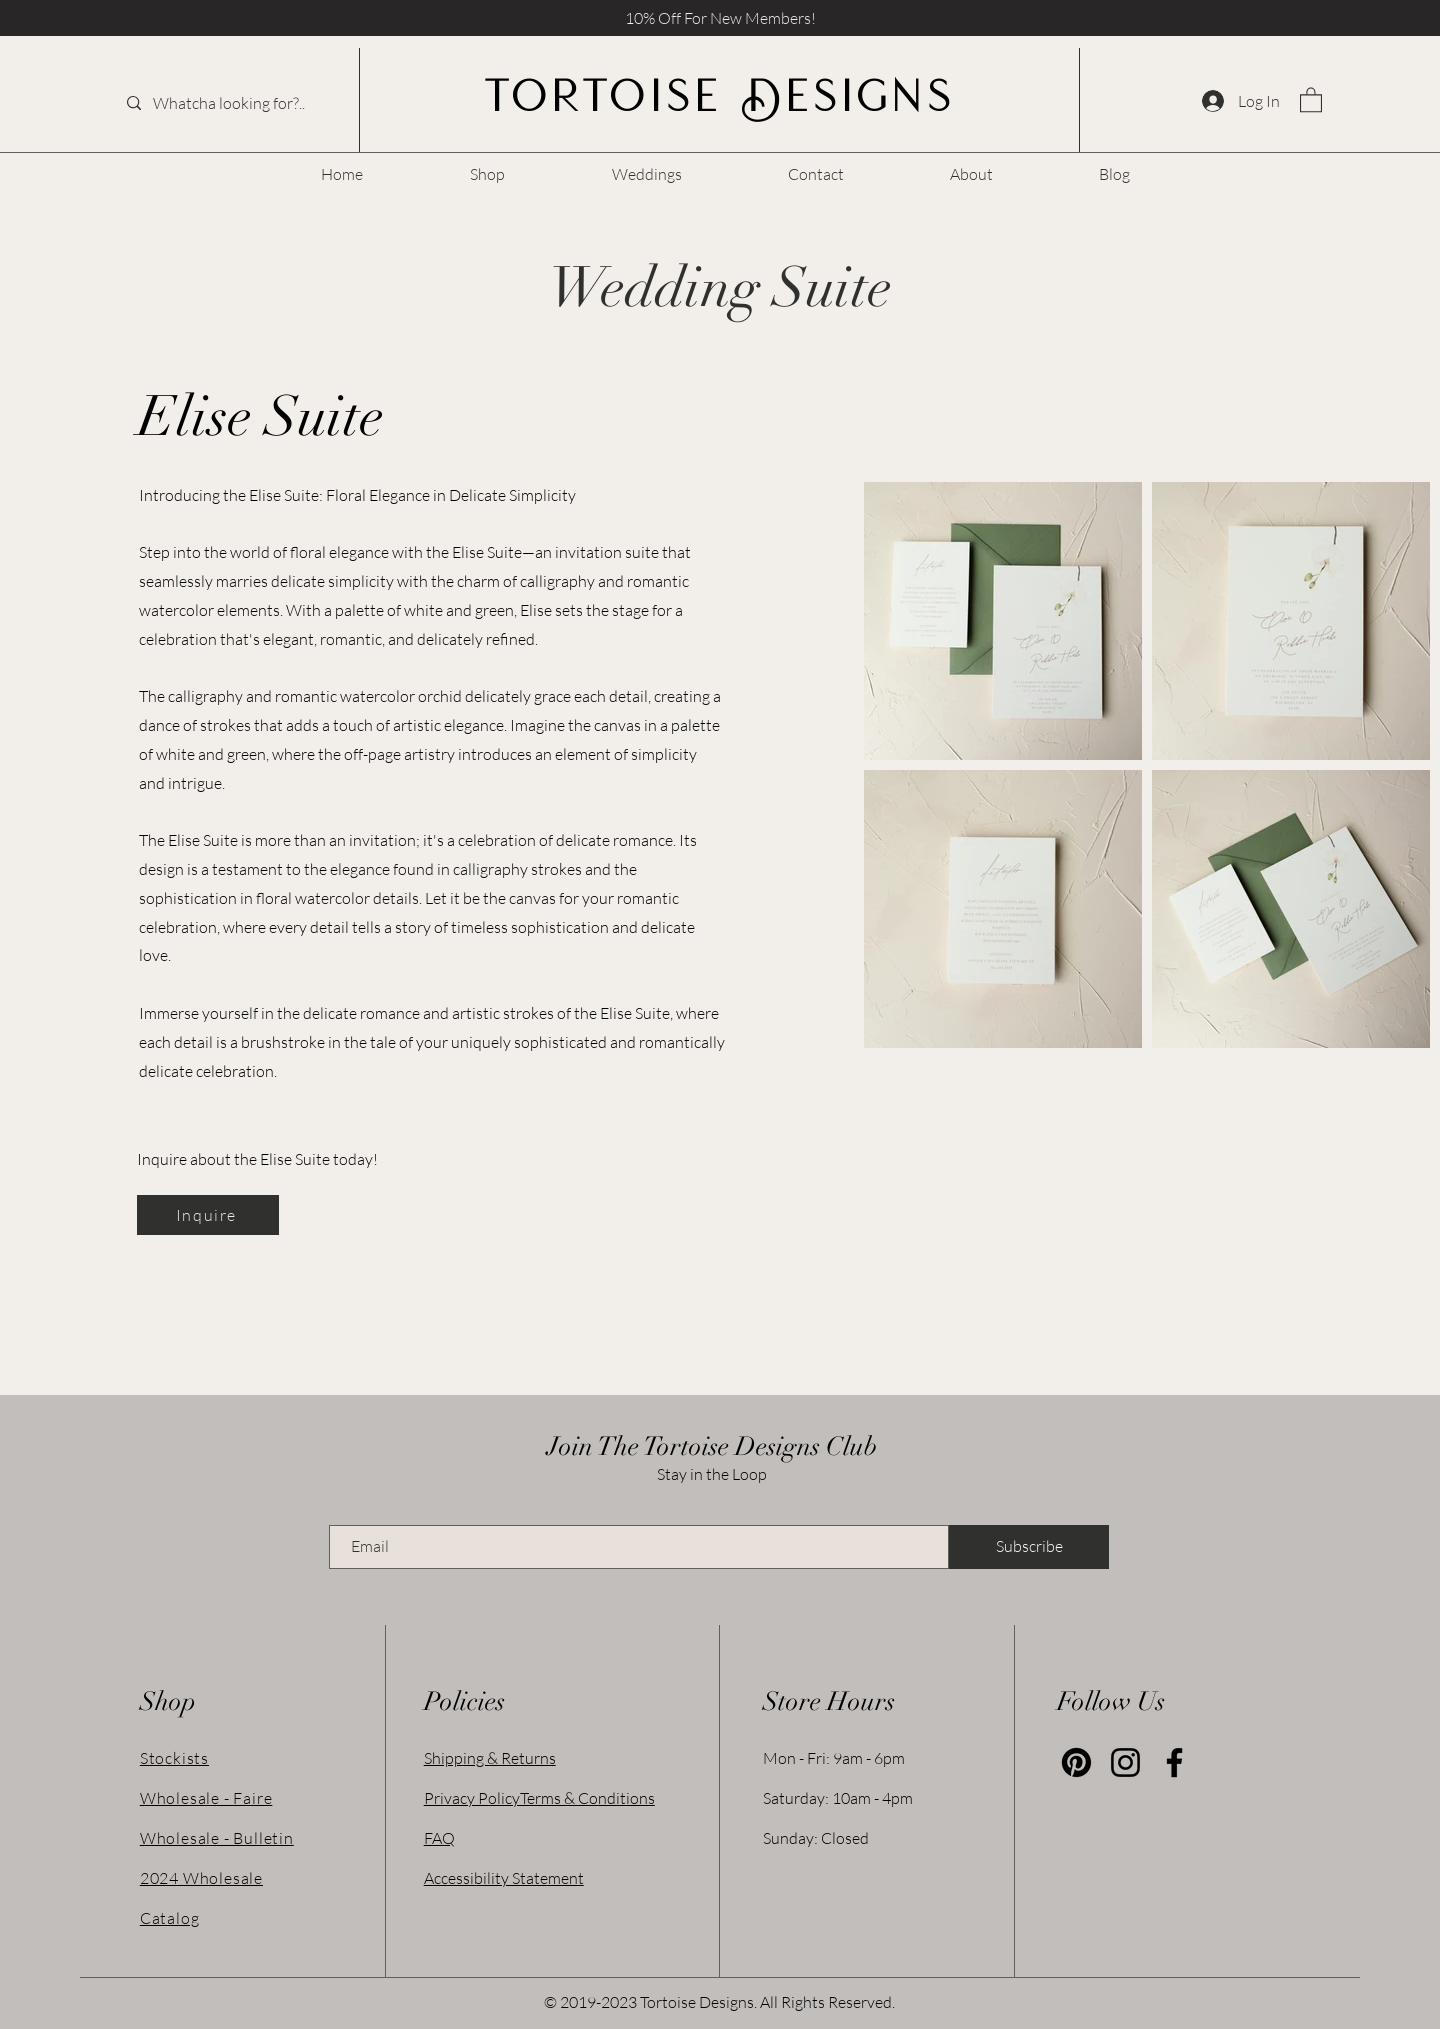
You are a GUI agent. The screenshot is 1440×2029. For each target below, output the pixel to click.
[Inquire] (208, 1215)
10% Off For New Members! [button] (720, 18)
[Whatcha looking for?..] (234, 102)
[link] (1311, 99)
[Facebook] (1174, 1762)
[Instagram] (1125, 1762)
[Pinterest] (1076, 1762)
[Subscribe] (1029, 1547)
